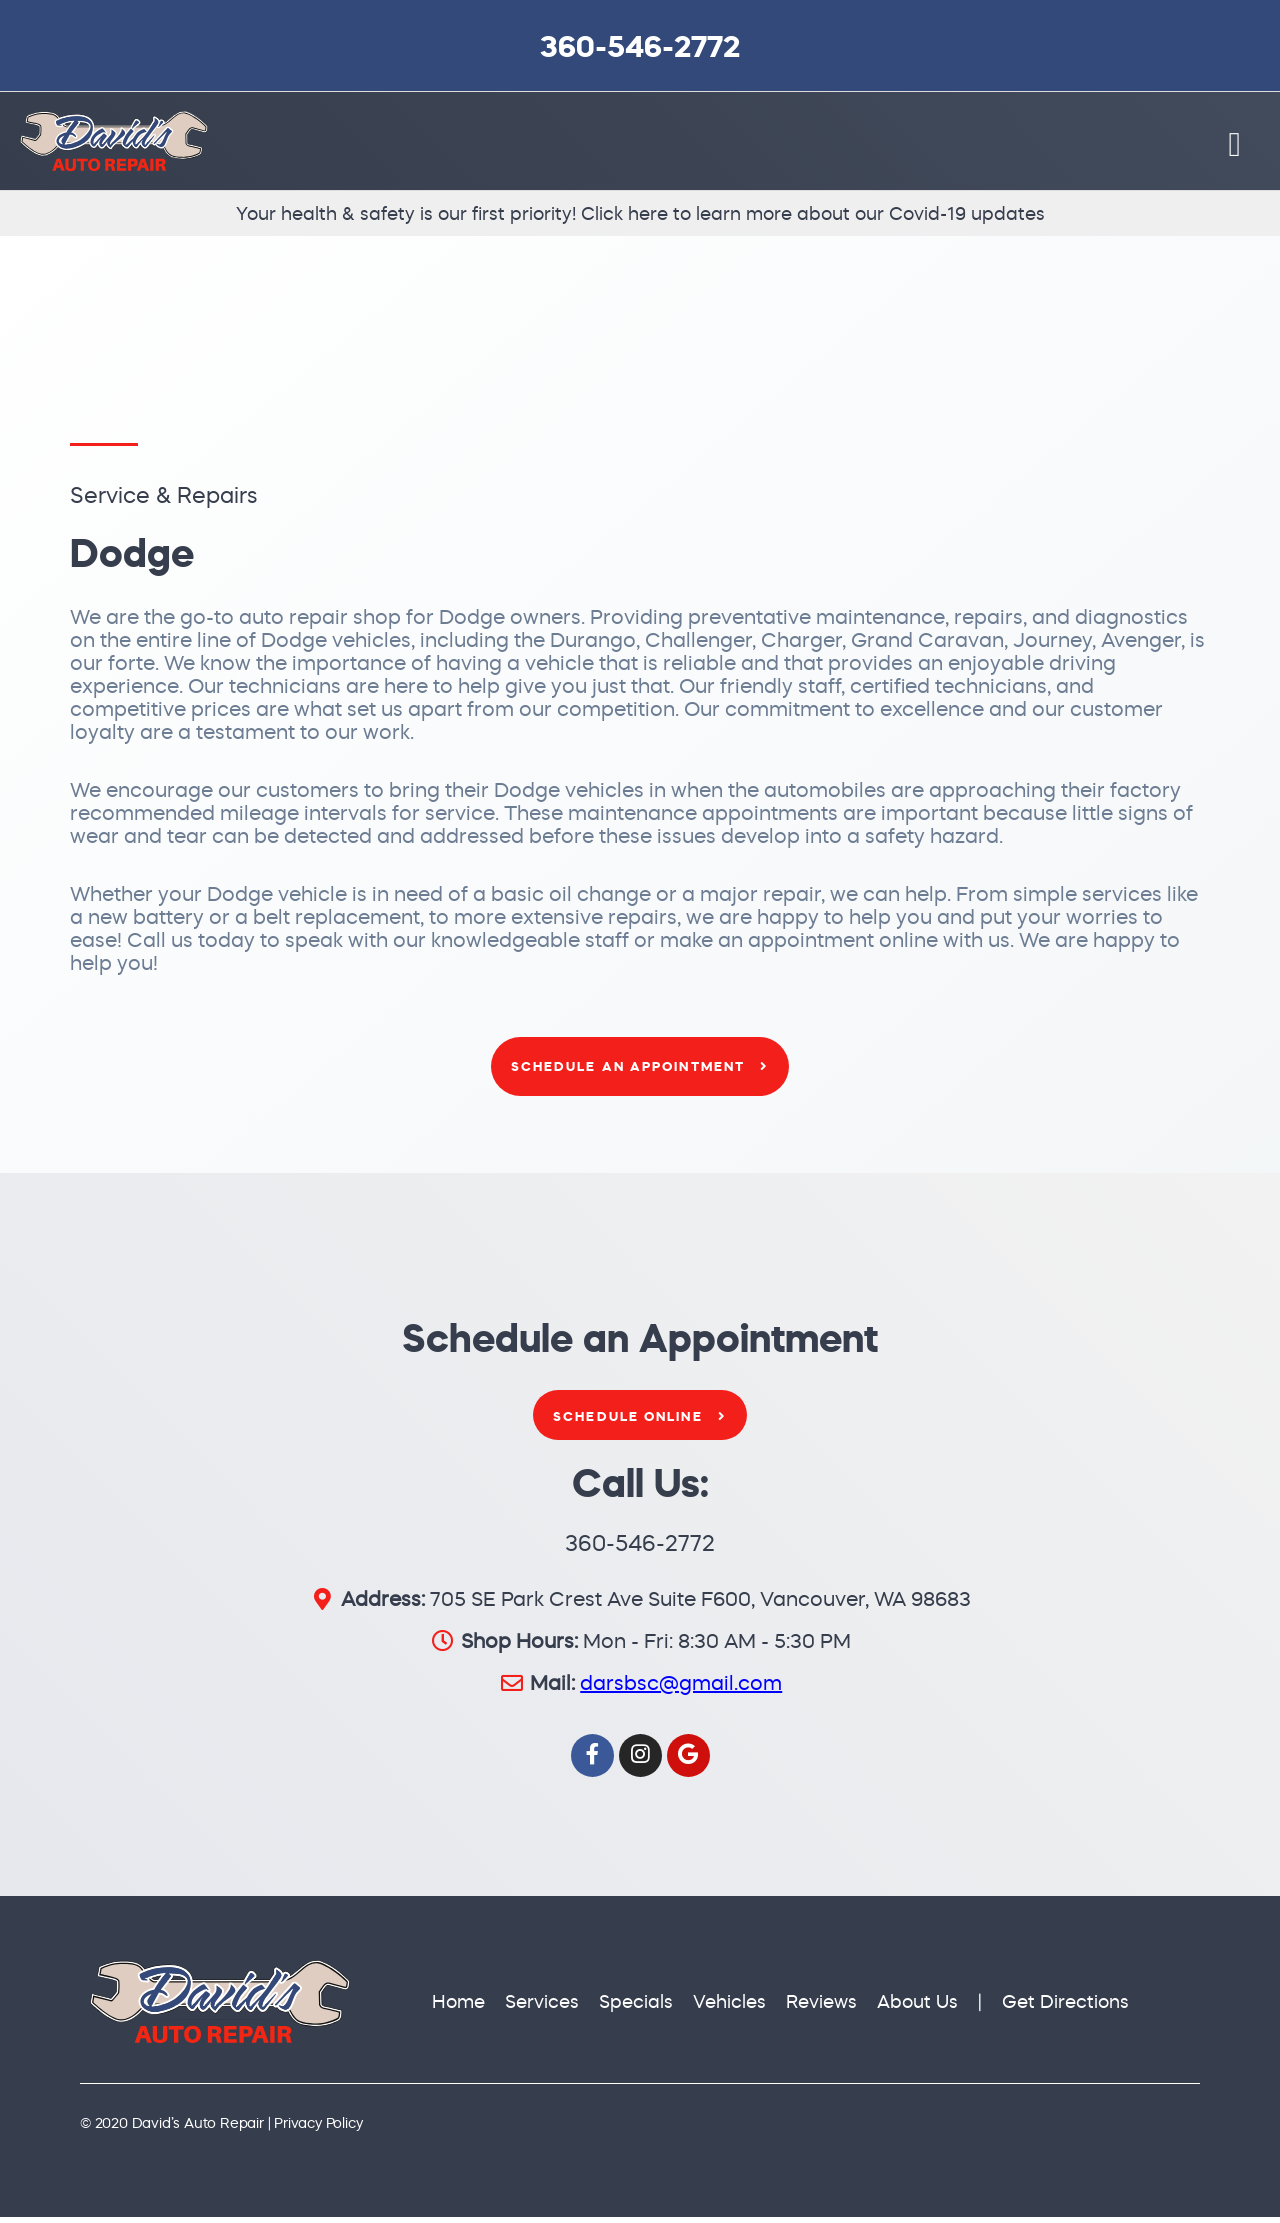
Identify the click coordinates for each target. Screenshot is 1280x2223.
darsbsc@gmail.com (681, 1689)
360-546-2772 (640, 47)
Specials (636, 2008)
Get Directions (1065, 2008)
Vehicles (729, 2008)
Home (458, 2008)
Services (542, 2008)
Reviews (821, 2008)
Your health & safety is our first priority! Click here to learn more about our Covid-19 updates (640, 220)
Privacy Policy (318, 2129)
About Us (917, 2008)
